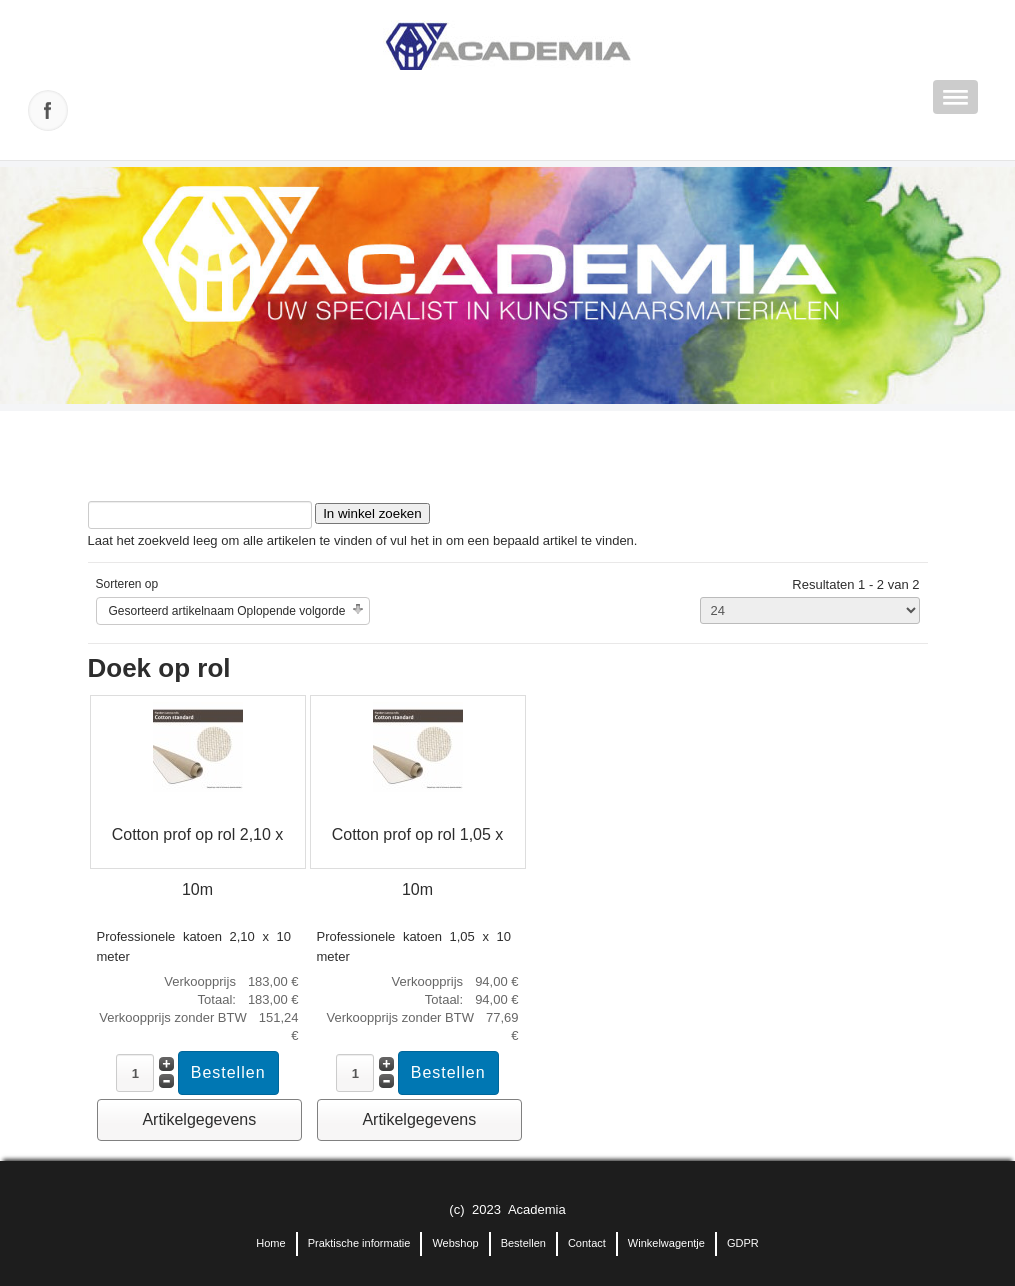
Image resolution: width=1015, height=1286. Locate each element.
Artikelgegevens (199, 1119)
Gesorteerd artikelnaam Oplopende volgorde (227, 611)
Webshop (455, 1243)
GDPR (743, 1243)
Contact (587, 1243)
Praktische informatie (359, 1243)
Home (270, 1243)
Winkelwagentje (666, 1243)
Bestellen (523, 1243)
